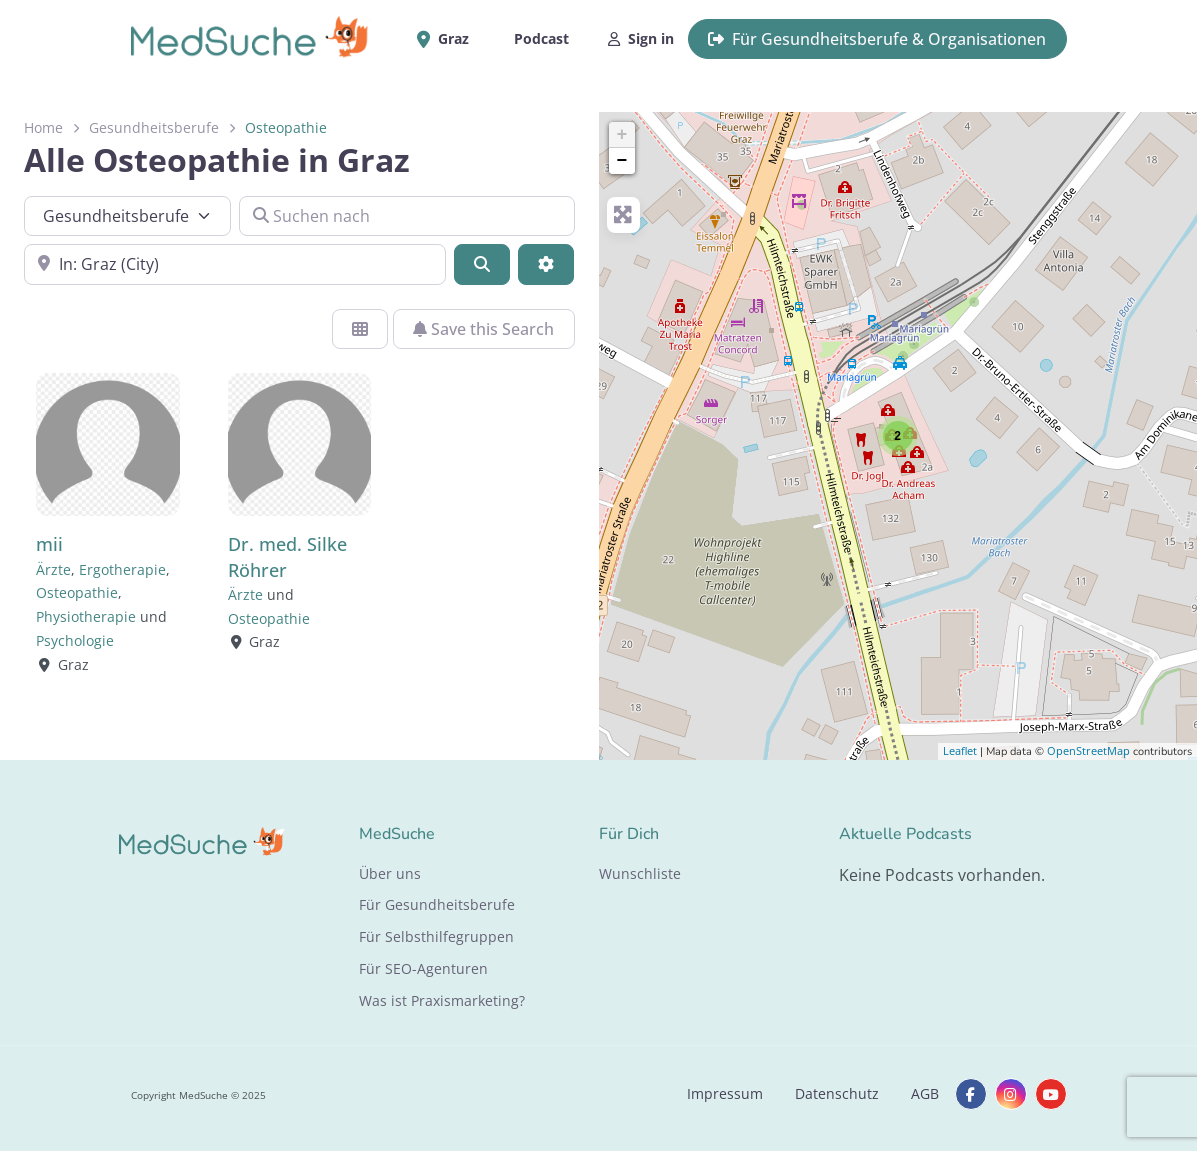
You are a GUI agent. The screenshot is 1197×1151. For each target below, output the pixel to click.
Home (43, 127)
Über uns (390, 873)
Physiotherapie (86, 616)
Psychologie (75, 640)
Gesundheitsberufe (154, 127)
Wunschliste (640, 873)
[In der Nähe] (235, 264)
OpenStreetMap (1088, 750)
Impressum (725, 1093)
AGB (925, 1093)
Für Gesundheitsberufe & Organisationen (877, 39)
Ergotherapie (122, 569)
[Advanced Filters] (546, 264)
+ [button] (622, 135)
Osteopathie (77, 592)
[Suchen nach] (407, 216)
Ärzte (53, 569)
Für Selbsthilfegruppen (436, 936)
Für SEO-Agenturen (423, 968)
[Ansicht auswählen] (360, 329)
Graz (450, 39)
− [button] (622, 161)
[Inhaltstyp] (127, 216)
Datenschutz (837, 1093)
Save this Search (483, 329)
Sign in (641, 38)
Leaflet (960, 750)
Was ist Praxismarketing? (442, 1000)
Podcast (541, 38)
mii (49, 544)
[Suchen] (482, 264)
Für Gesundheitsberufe (437, 904)
